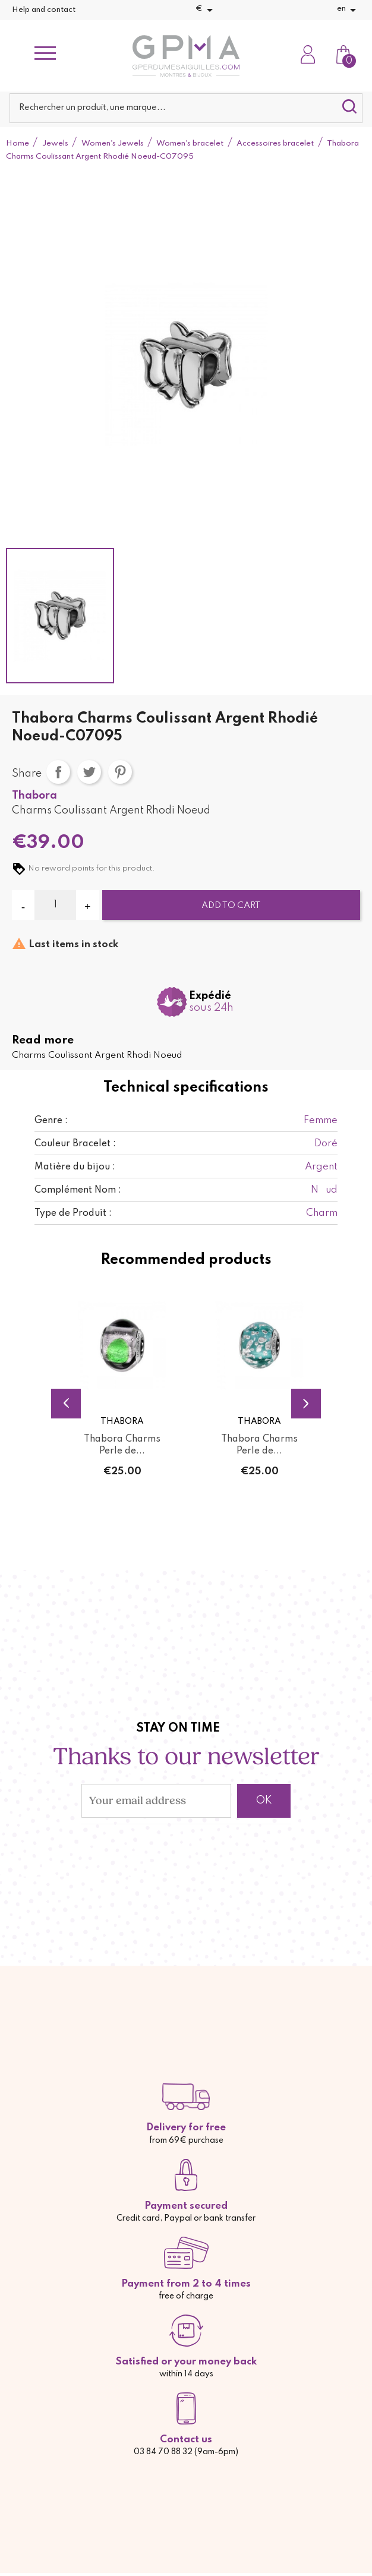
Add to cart (230, 905)
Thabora (34, 795)
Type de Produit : (73, 1213)
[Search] (186, 108)
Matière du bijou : (74, 1167)
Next (306, 1403)
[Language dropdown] (348, 10)
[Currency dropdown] (206, 10)
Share (58, 772)
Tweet (89, 772)
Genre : (51, 1120)
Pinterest (120, 772)
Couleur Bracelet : (75, 1144)
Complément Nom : (77, 1190)
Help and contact (43, 10)
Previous (66, 1403)
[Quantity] (55, 905)
